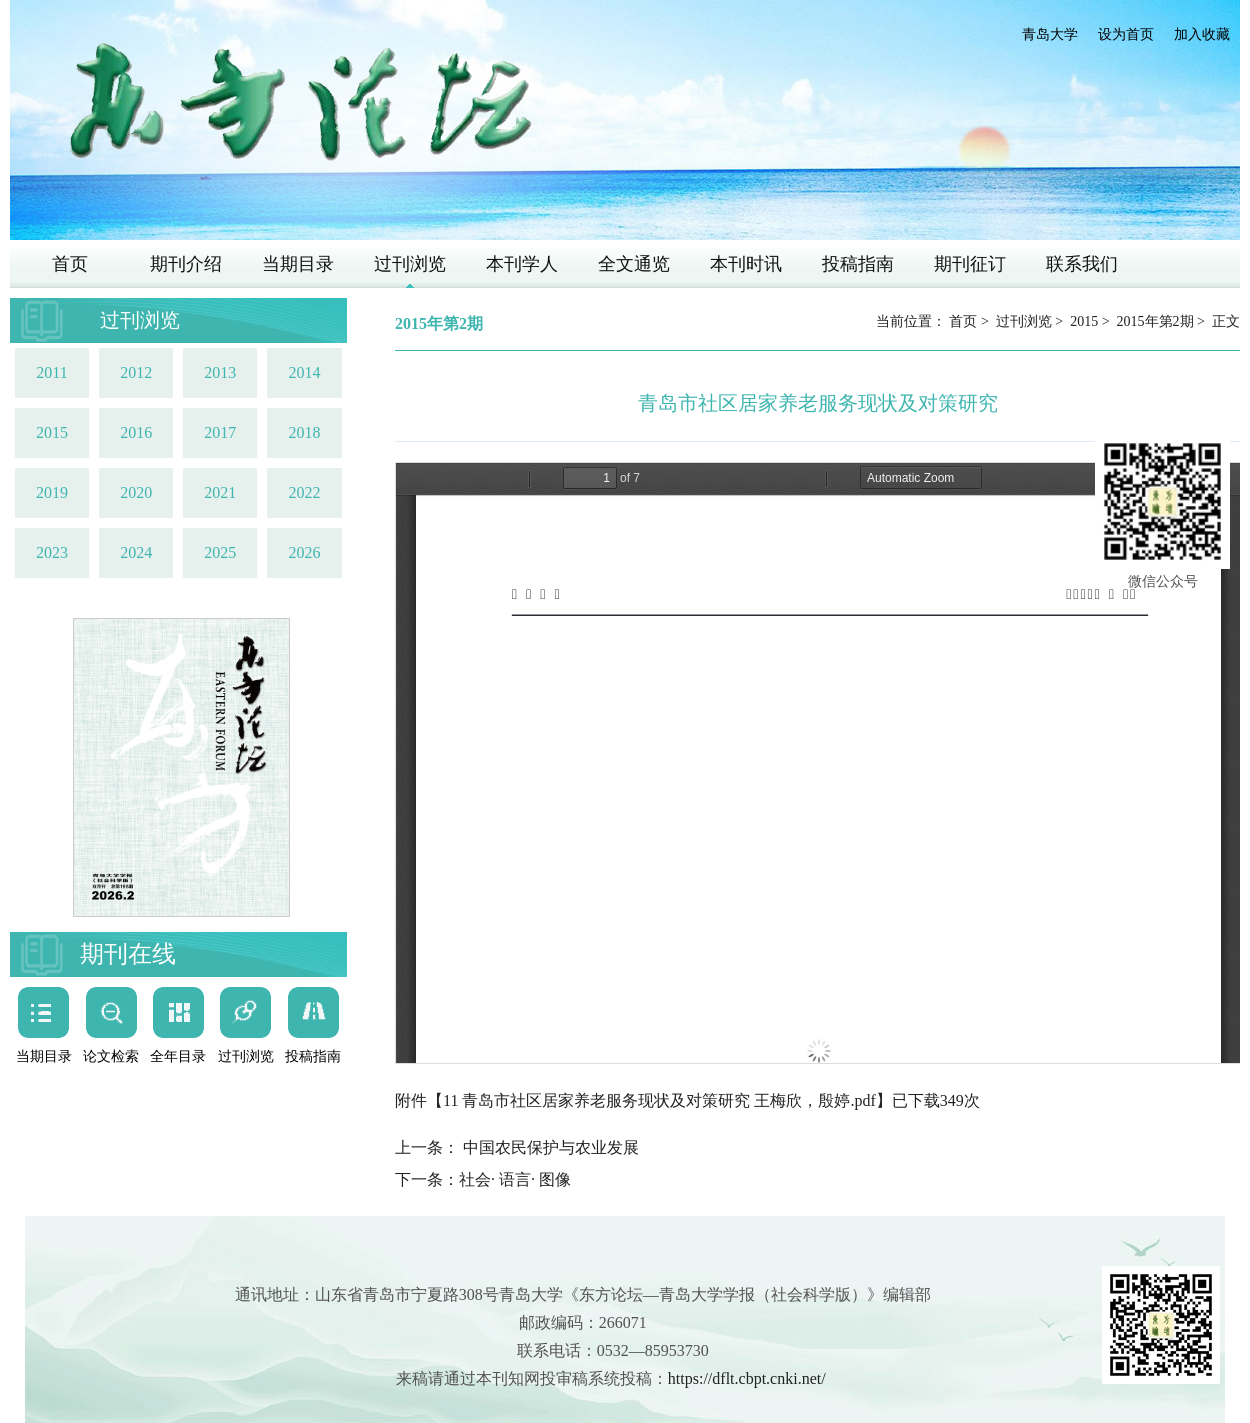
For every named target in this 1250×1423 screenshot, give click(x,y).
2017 (220, 432)
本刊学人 (522, 264)
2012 (136, 372)
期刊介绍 (186, 264)
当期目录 (298, 264)
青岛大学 (1050, 34)
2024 (136, 552)
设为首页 (1126, 34)
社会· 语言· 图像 (515, 1179)
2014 (304, 372)
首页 (70, 264)
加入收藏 (1202, 34)
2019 (52, 492)
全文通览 (634, 264)
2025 (220, 552)
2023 (52, 552)
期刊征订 (970, 264)
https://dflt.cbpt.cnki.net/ (747, 1378)
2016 (136, 432)
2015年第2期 (1155, 321)
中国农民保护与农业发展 (549, 1147)
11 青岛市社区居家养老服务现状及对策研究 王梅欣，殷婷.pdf (659, 1100)
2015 (52, 432)
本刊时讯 (746, 264)
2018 (304, 432)
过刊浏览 (410, 264)
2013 (220, 372)
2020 (136, 492)
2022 (304, 492)
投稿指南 (858, 264)
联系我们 (1082, 264)
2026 (304, 552)
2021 (220, 492)
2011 (51, 372)
